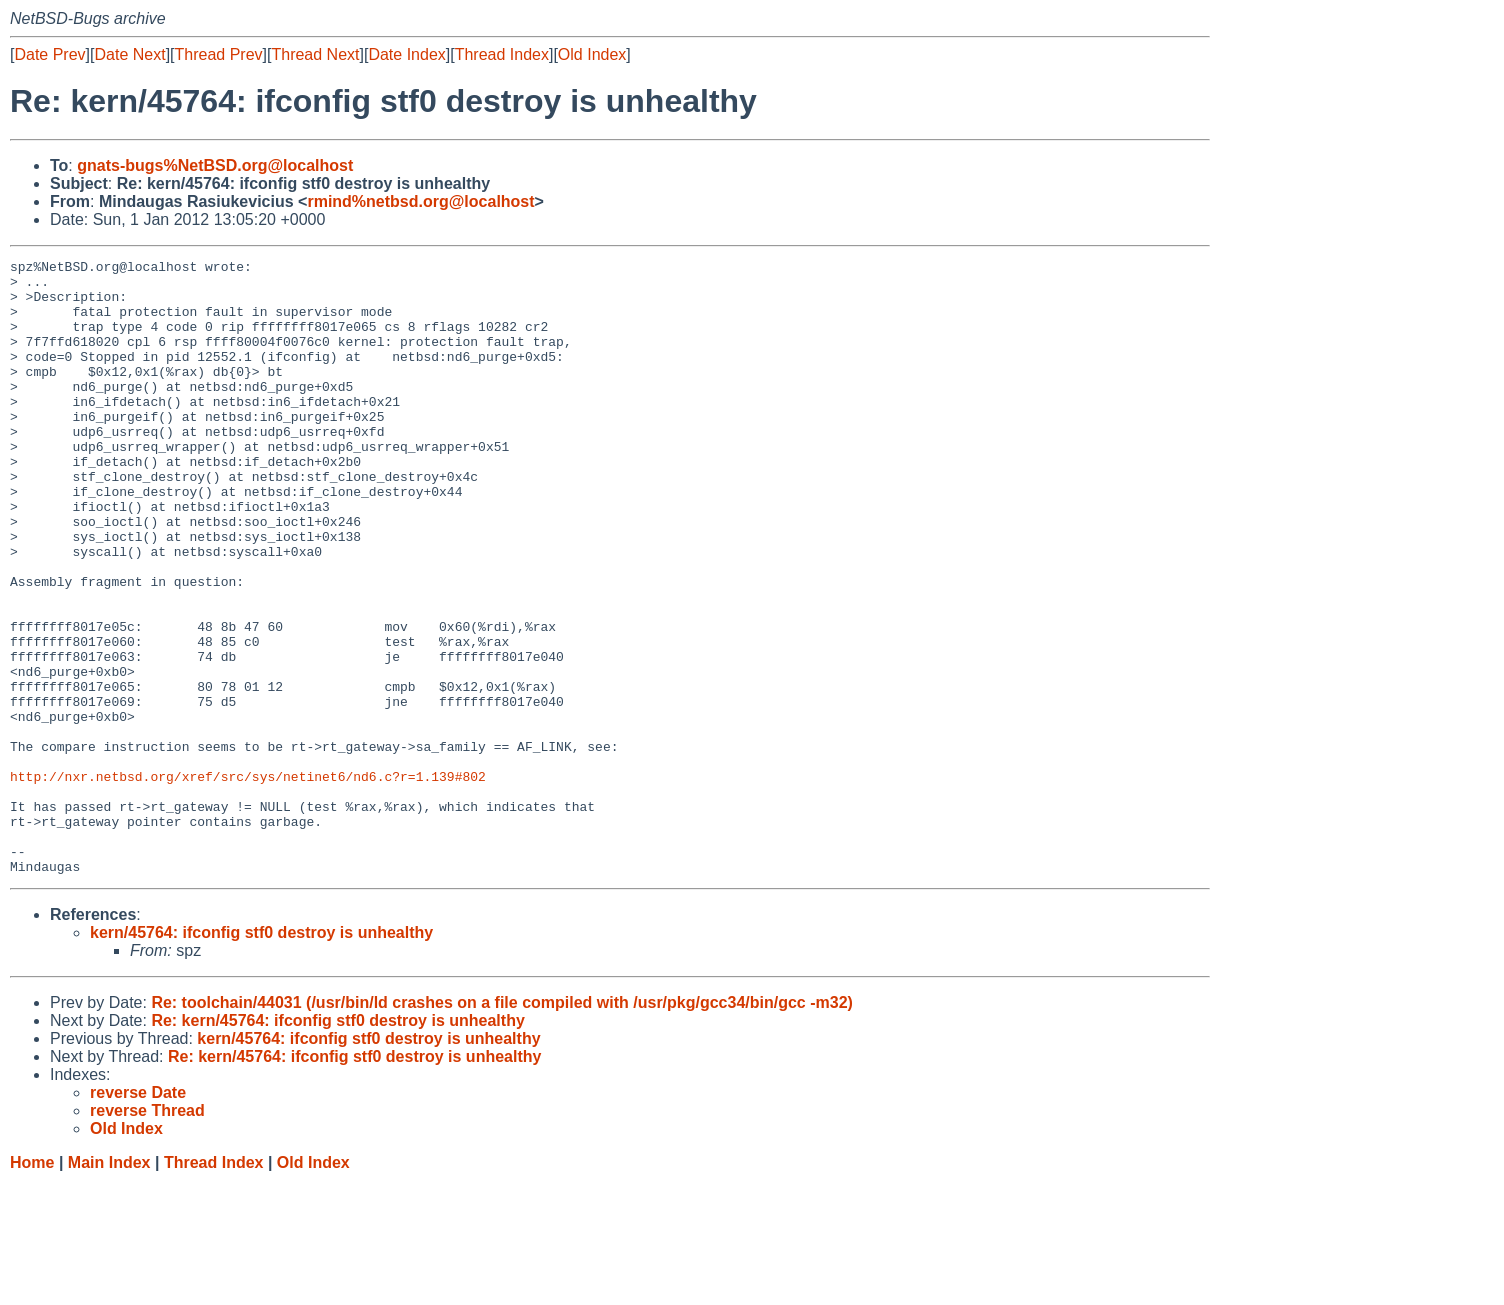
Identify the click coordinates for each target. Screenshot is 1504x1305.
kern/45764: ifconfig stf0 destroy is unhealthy (261, 1055)
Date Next (129, 54)
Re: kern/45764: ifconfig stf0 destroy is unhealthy (337, 1143)
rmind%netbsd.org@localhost (420, 201)
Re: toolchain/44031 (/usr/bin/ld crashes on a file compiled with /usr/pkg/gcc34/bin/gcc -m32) (502, 1125)
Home (32, 1285)
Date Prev (49, 54)
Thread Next (315, 54)
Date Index (406, 54)
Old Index (592, 54)
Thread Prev (219, 54)
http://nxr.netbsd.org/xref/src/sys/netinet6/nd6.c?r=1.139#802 (248, 881)
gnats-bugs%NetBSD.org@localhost (215, 165)
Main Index (109, 1285)
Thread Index (502, 54)
